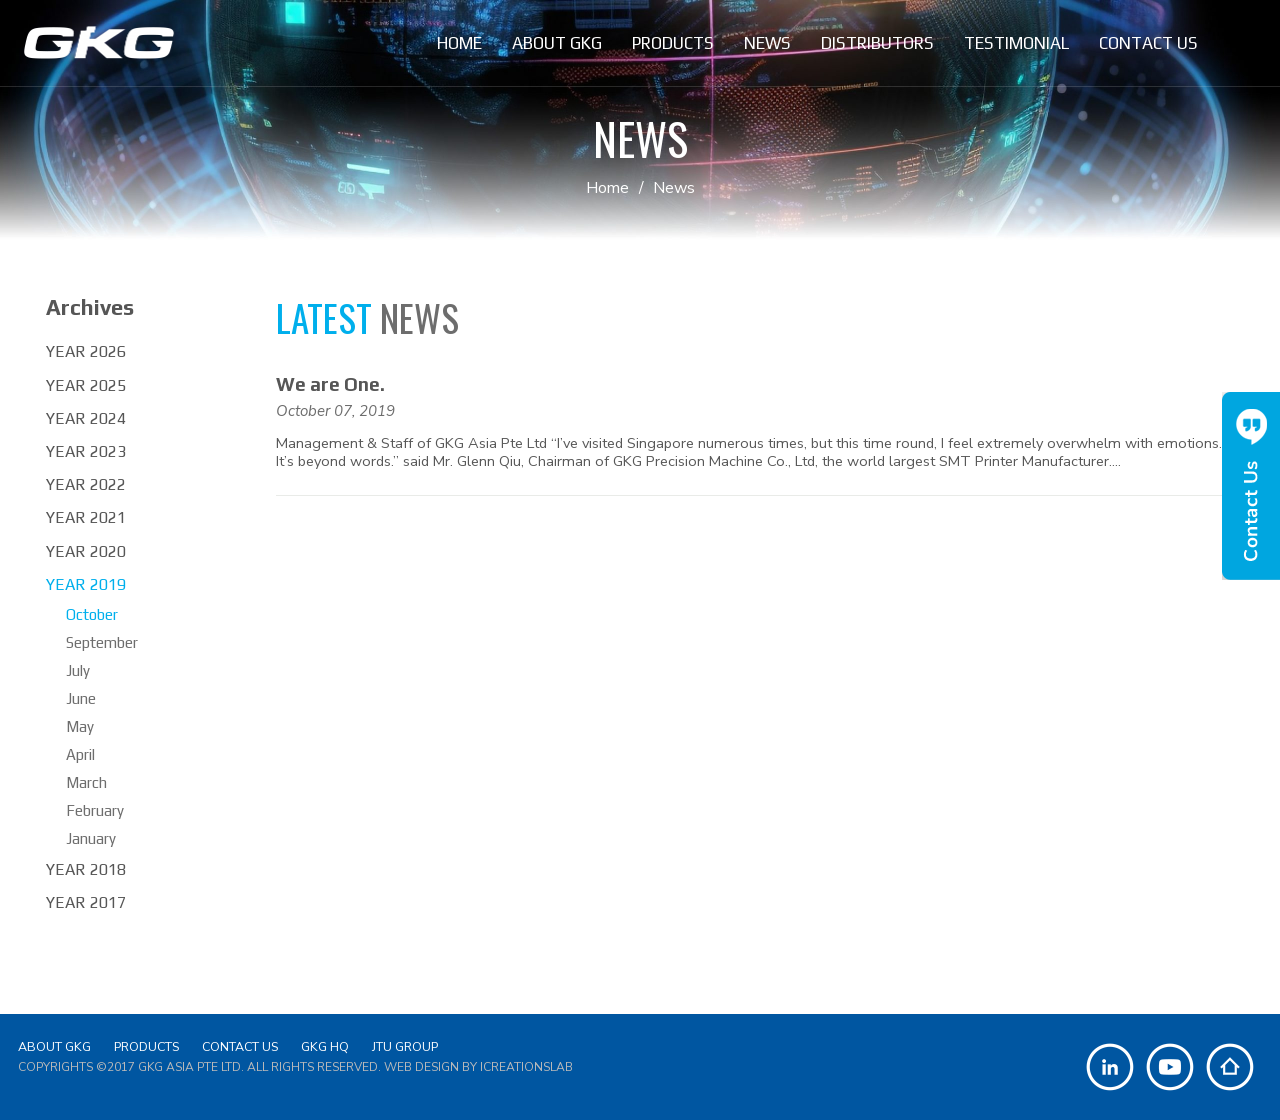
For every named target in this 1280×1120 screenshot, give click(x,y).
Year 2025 (86, 385)
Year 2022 (86, 484)
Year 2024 (86, 418)
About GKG (54, 1046)
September (102, 642)
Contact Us (240, 1046)
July (78, 670)
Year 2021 (86, 517)
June (81, 698)
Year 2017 (86, 902)
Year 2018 (86, 869)
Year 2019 (86, 584)
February (95, 810)
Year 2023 (86, 451)
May (80, 726)
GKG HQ (325, 1046)
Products (146, 1046)
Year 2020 (86, 551)
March (86, 782)
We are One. (330, 384)
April (80, 754)
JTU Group (405, 1046)
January (91, 838)
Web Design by (478, 1067)
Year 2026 (86, 351)
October (92, 614)
